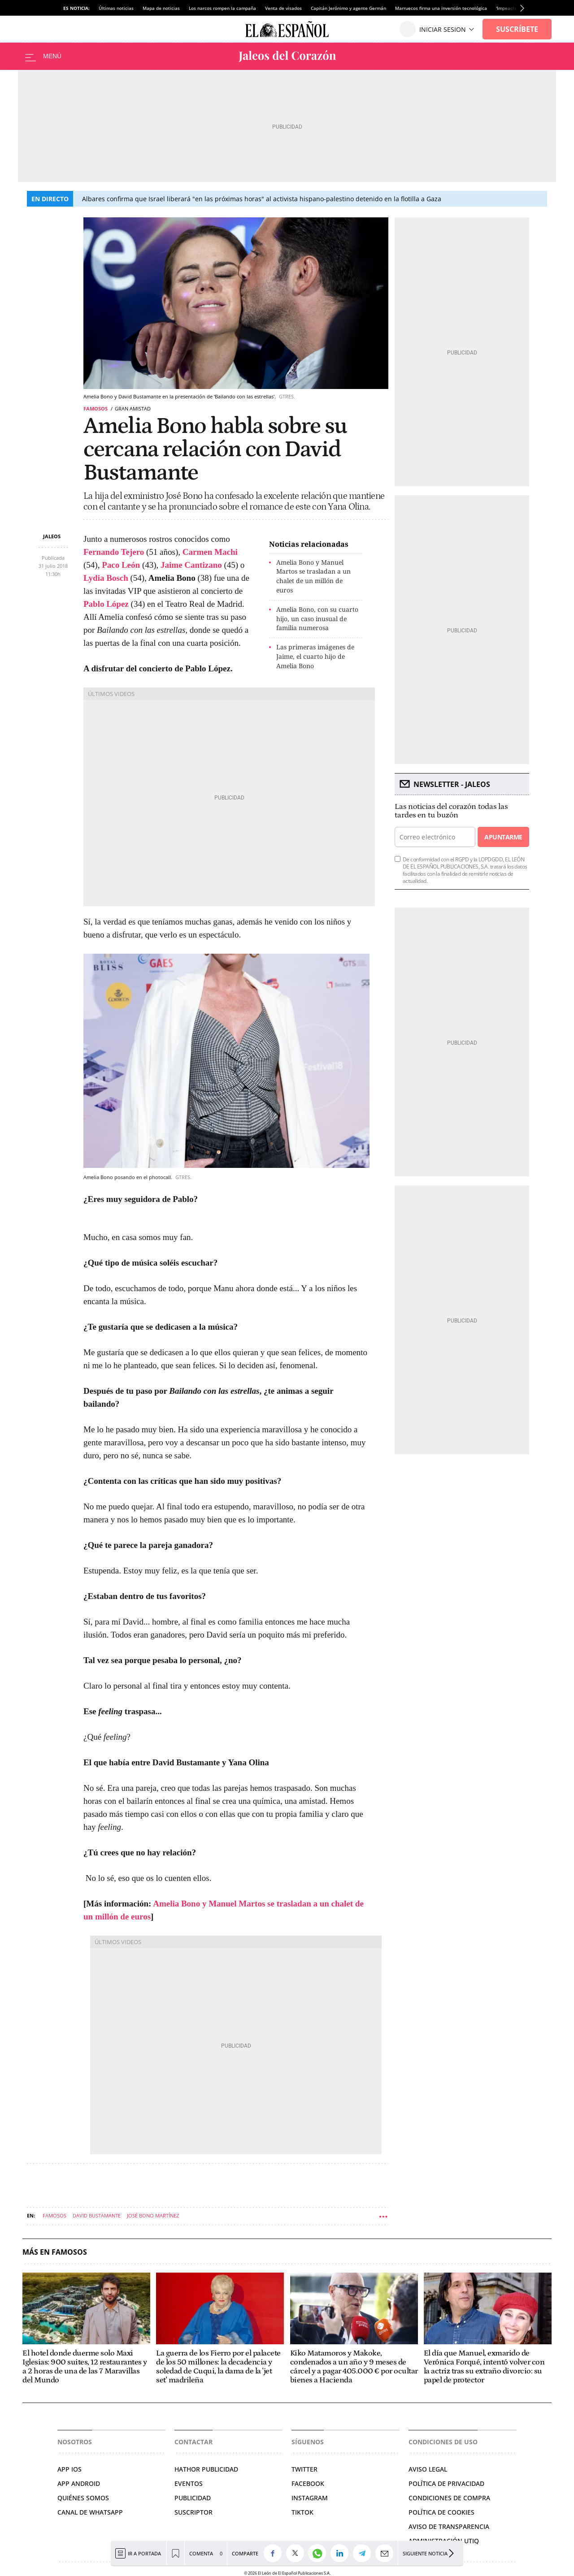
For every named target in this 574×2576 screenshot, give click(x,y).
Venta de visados (283, 8)
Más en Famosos (54, 2252)
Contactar (193, 2442)
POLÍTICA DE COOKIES (441, 2512)
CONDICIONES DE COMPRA (449, 2498)
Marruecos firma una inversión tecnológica (441, 8)
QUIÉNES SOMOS (83, 2498)
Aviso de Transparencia (449, 2526)
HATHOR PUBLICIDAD (206, 2469)
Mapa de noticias (161, 8)
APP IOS (69, 2469)
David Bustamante (97, 2215)
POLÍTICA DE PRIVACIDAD (446, 2483)
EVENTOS (188, 2483)
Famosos (95, 408)
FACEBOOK (307, 2483)
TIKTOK (302, 2512)
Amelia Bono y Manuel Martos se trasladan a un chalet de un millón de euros (313, 576)
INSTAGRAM (309, 2498)
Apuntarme (503, 837)
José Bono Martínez (153, 2215)
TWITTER (304, 2469)
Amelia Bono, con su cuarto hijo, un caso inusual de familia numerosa (317, 618)
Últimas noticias (116, 8)
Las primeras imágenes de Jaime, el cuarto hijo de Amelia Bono (315, 656)
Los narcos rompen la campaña (222, 8)
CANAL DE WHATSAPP (90, 2512)
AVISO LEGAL (428, 2469)
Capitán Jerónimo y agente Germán (348, 8)
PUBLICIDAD (192, 2498)
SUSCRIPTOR (193, 2512)
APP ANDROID (78, 2483)
